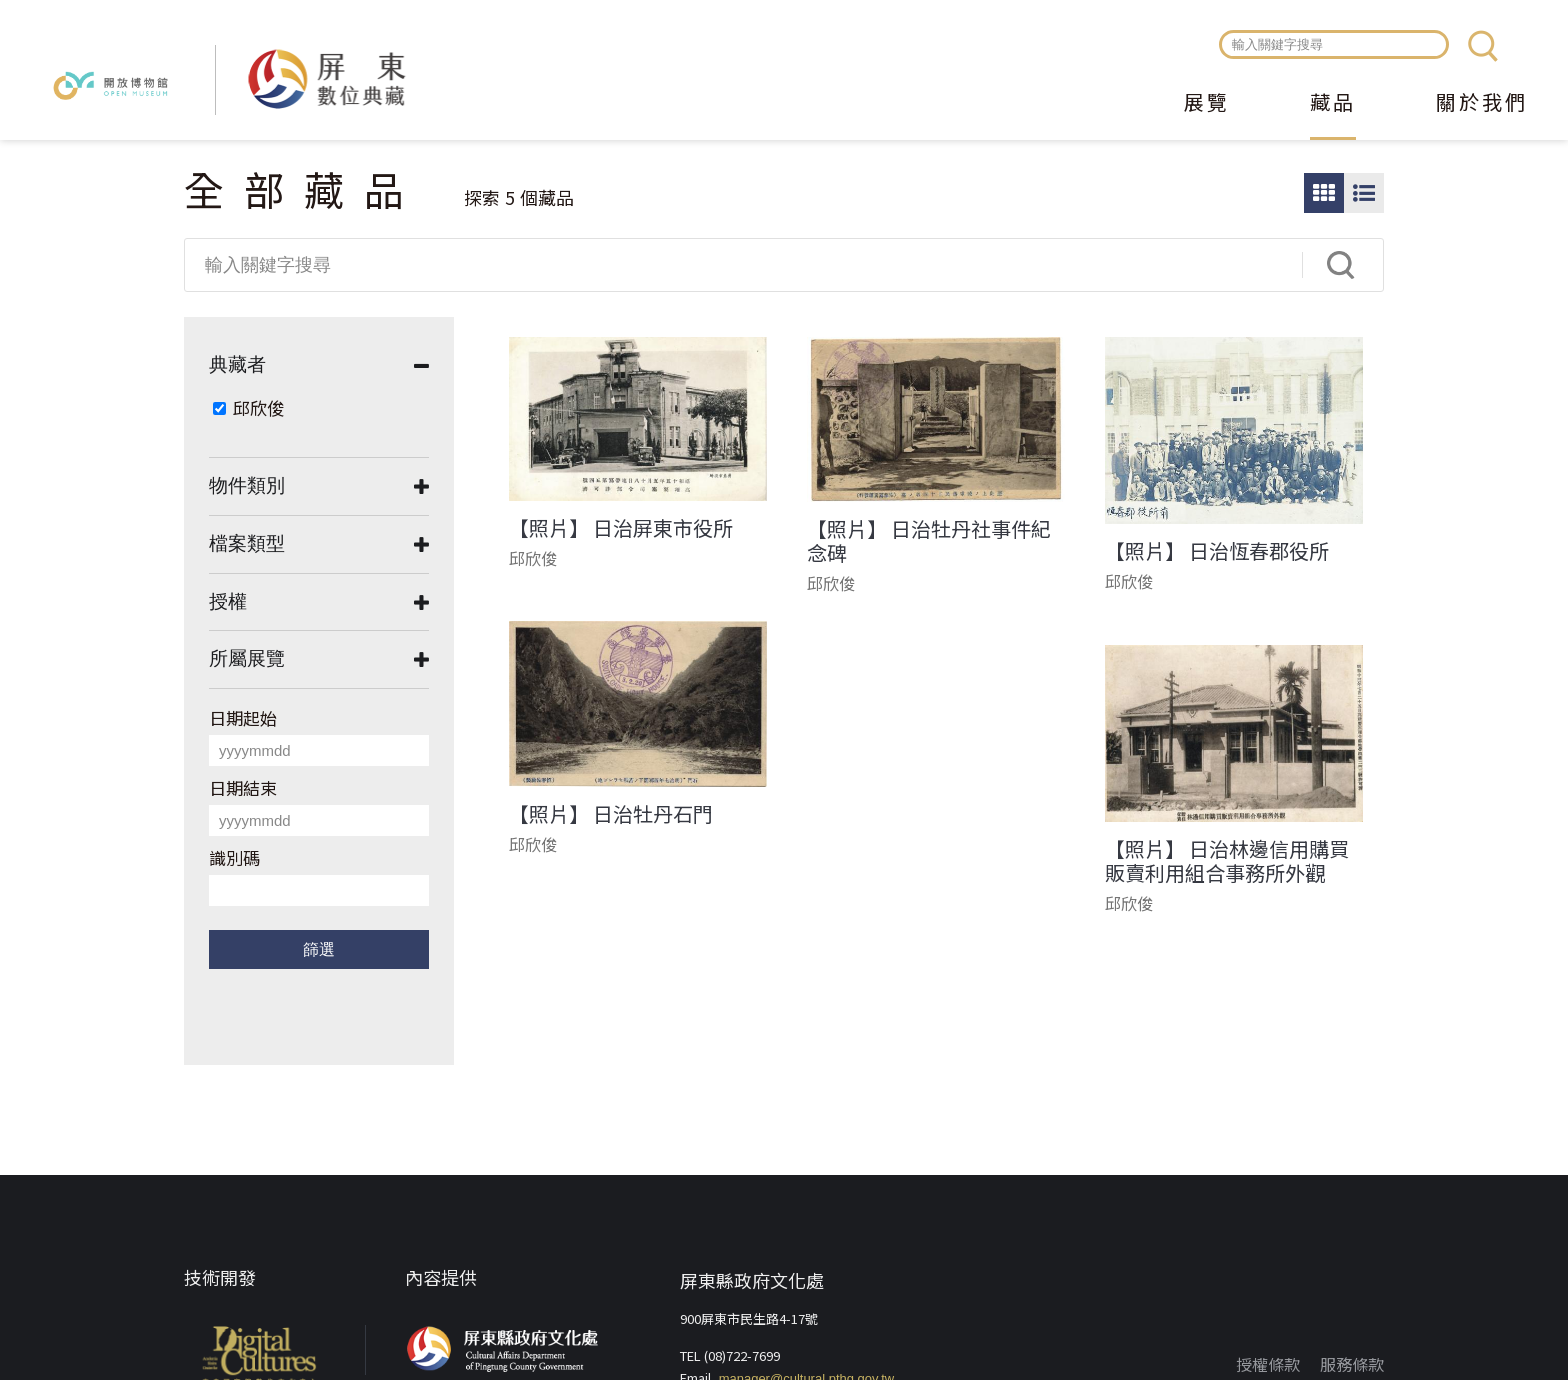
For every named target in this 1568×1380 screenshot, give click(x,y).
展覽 (1207, 104)
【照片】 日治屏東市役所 (621, 528)
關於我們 (1482, 104)
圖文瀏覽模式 (1364, 193)
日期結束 (243, 787)
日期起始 (243, 717)
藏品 (1333, 104)
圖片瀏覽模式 (1324, 193)
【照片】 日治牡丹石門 (611, 814)
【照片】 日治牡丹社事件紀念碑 (929, 541)
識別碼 (234, 857)
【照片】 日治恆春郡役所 (1217, 551)
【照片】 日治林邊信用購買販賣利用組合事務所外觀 (1227, 861)
